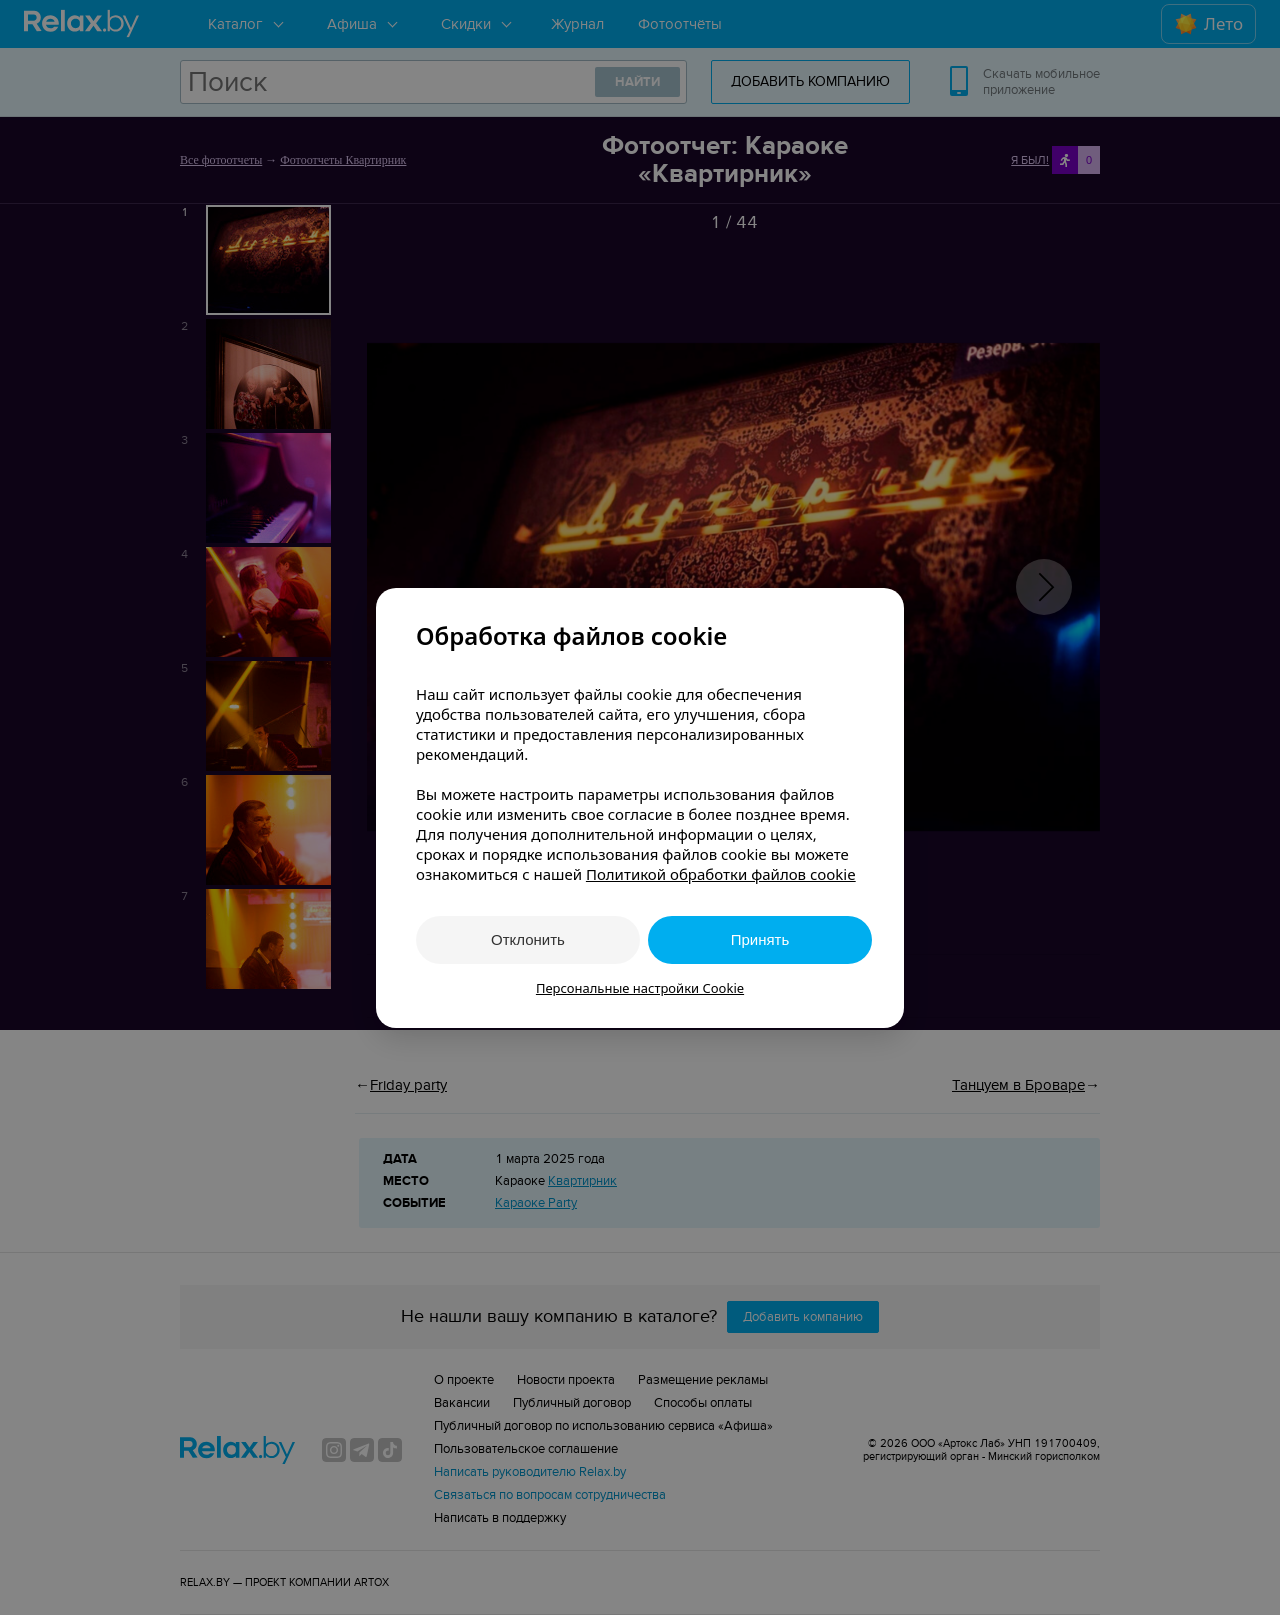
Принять (760, 939)
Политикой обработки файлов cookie (721, 874)
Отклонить (528, 939)
